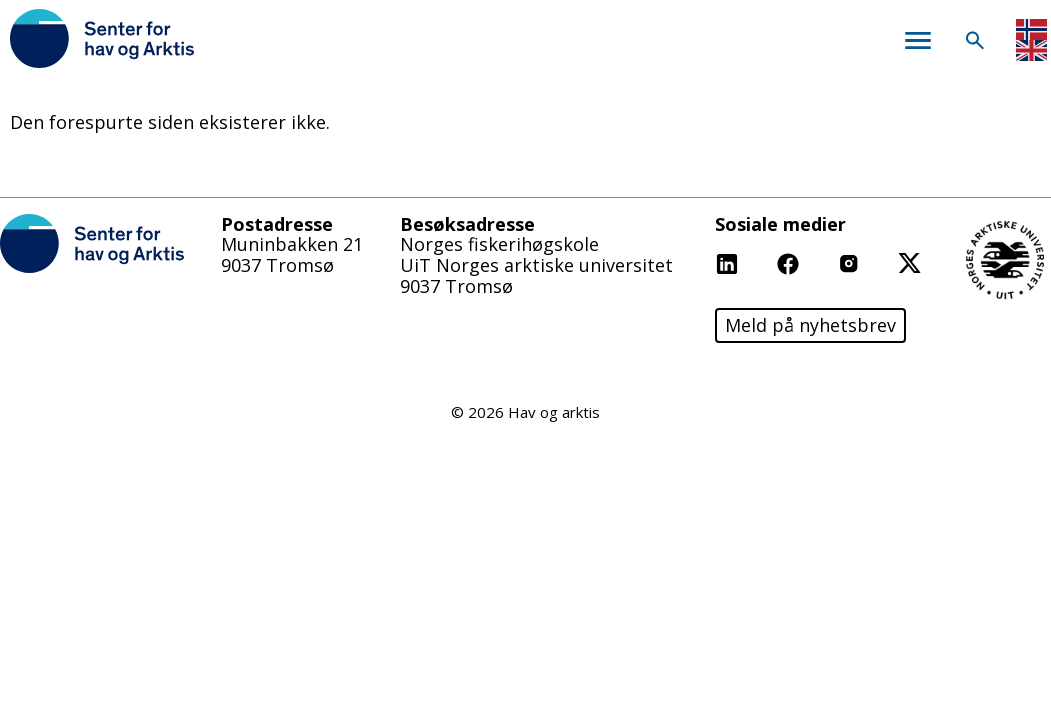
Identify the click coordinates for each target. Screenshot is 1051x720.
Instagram (881, 262)
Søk (974, 40)
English (1031, 50)
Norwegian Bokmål (1031, 29)
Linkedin (751, 262)
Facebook (817, 262)
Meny (917, 40)
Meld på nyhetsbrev (810, 325)
